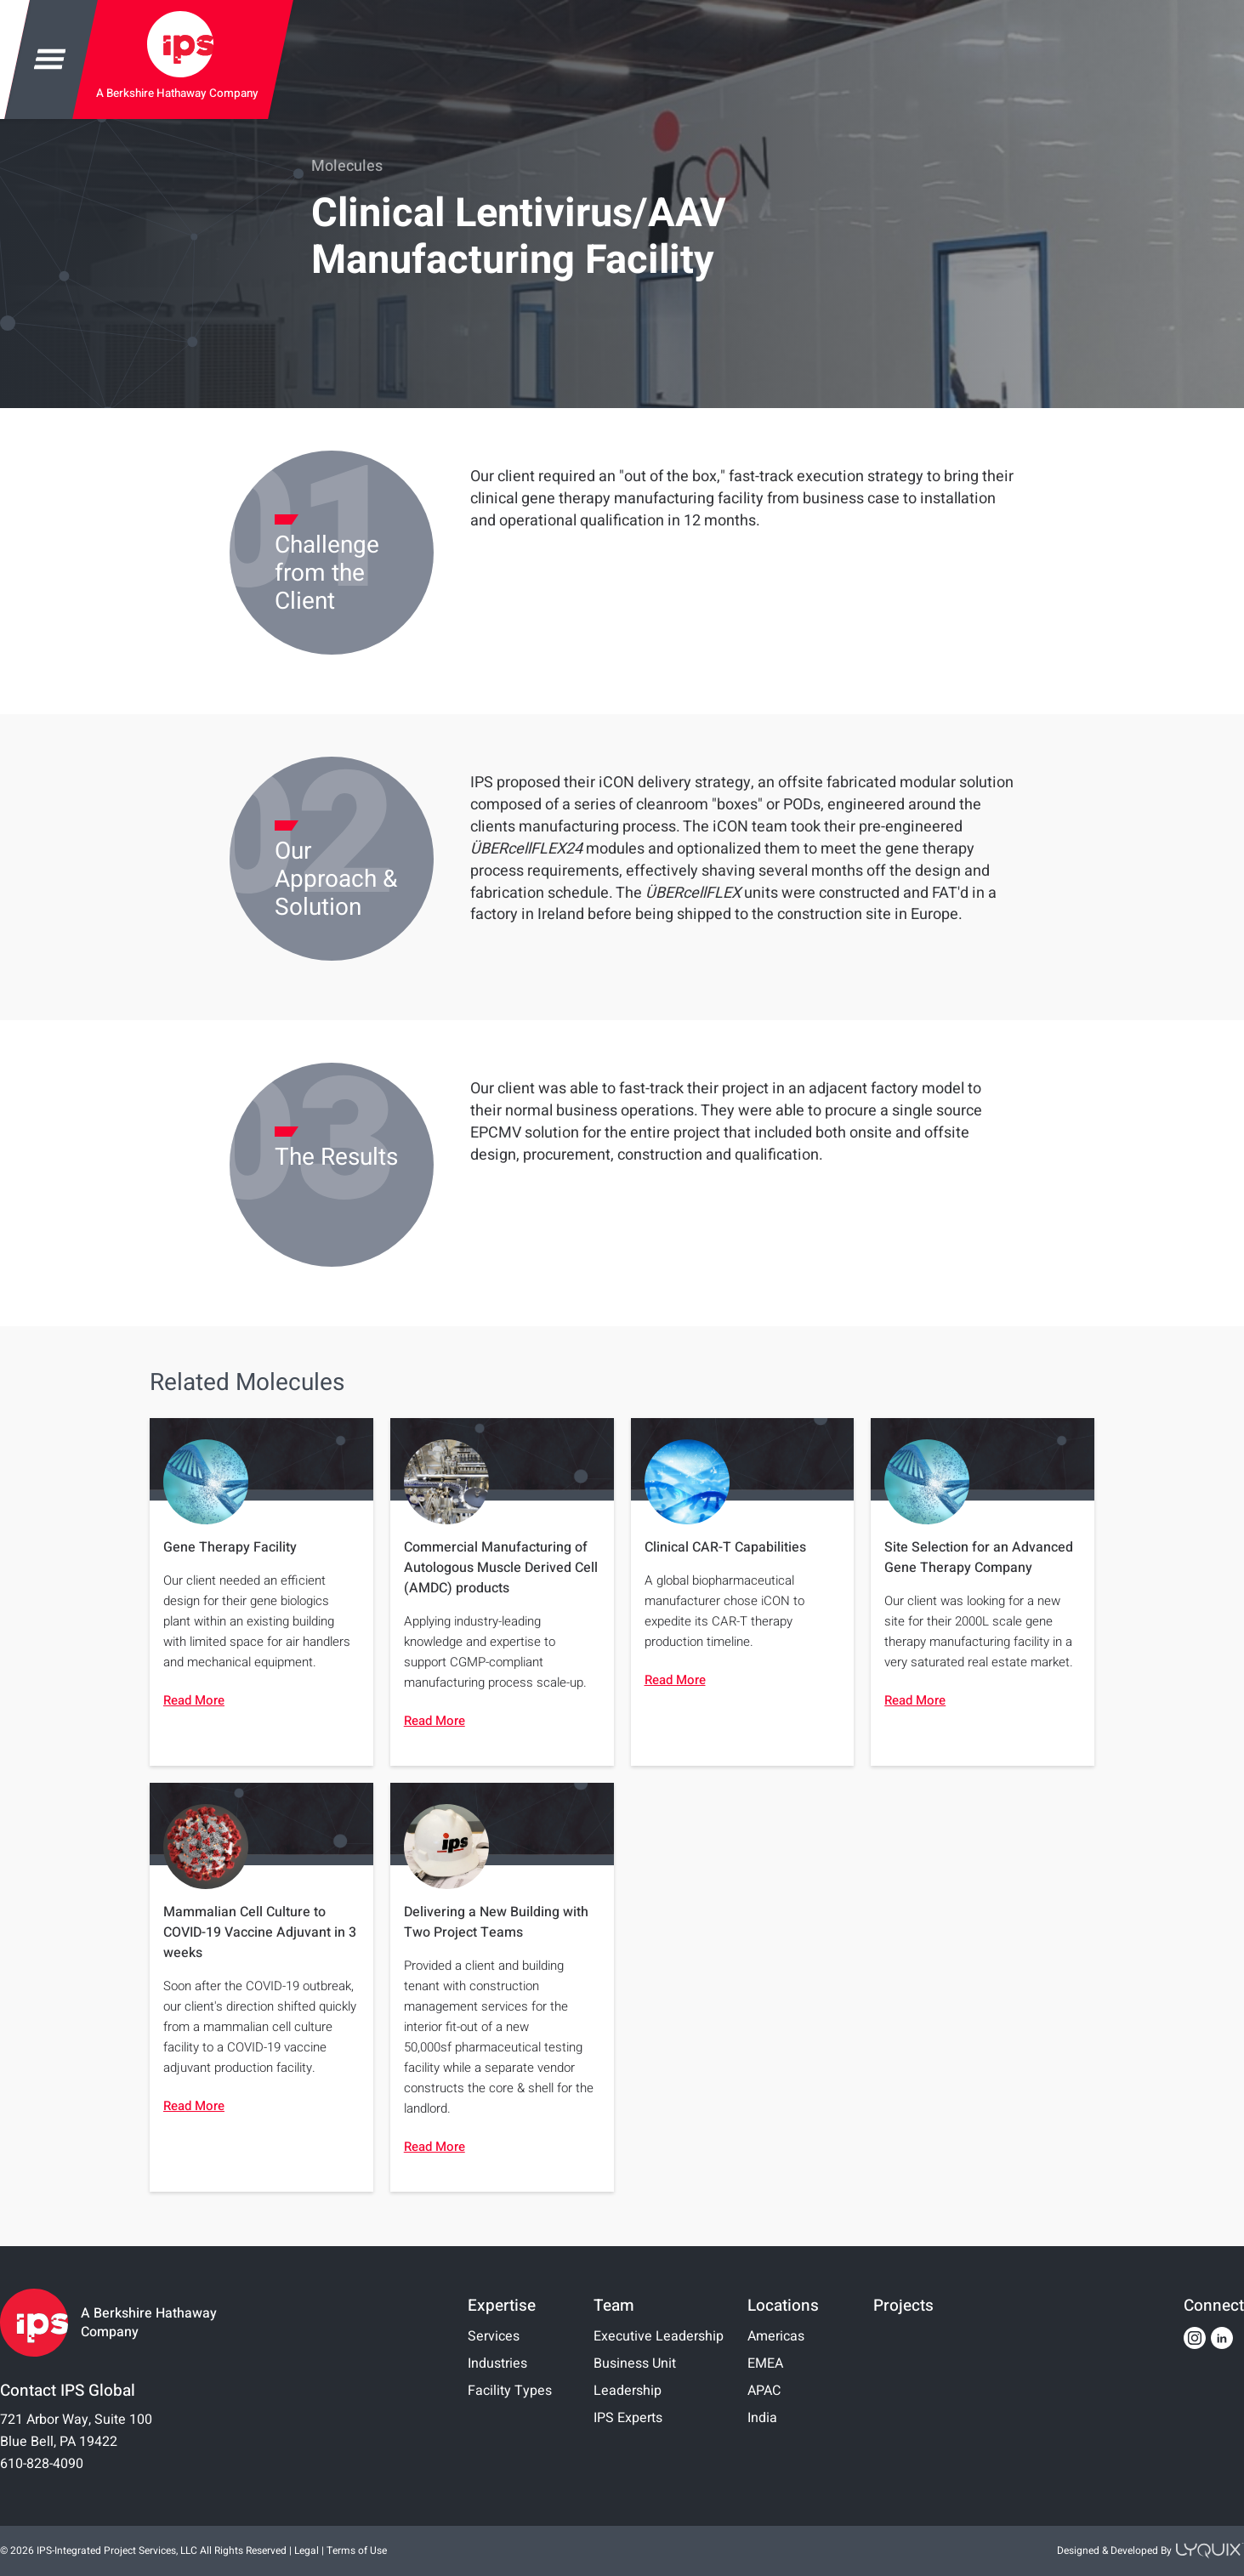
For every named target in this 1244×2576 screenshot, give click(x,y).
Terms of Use (357, 2550)
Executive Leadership (659, 2336)
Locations (783, 2306)
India (762, 2418)
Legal (306, 2550)
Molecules (347, 166)
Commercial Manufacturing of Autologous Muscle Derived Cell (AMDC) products (501, 1567)
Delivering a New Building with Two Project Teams (496, 1922)
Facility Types (510, 2390)
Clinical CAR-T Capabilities (725, 1547)
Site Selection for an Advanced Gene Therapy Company (978, 1557)
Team (614, 2306)
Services (494, 2336)
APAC (764, 2390)
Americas (775, 2336)
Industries (497, 2363)
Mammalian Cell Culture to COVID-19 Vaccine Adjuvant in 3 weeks (259, 1932)
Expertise (502, 2306)
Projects (903, 2306)
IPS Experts (628, 2418)
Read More (193, 1700)
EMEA (765, 2363)
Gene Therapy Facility (230, 1547)
